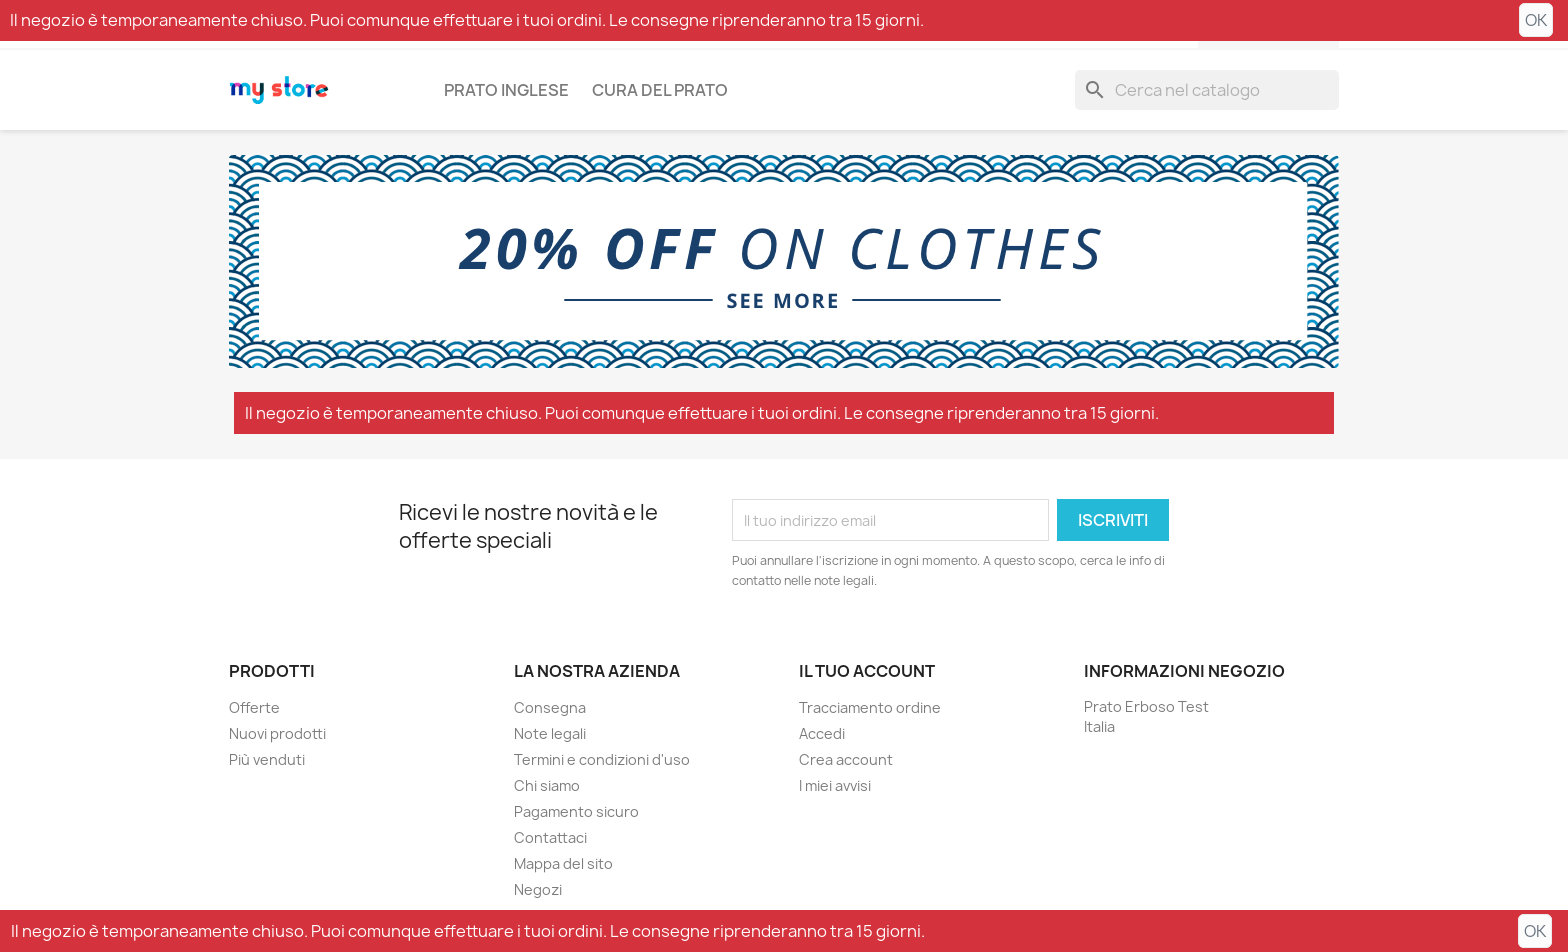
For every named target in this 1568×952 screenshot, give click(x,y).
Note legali (550, 733)
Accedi (822, 733)
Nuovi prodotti (277, 733)
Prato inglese (506, 90)
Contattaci (550, 837)
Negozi (538, 889)
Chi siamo (547, 785)
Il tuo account (867, 671)
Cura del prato (660, 90)
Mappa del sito (563, 863)
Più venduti (267, 759)
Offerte (254, 707)
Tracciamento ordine (870, 707)
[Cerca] (1207, 90)
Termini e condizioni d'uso (602, 759)
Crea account (846, 759)
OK (1536, 20)
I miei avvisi (835, 785)
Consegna (550, 707)
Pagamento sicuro (576, 811)
